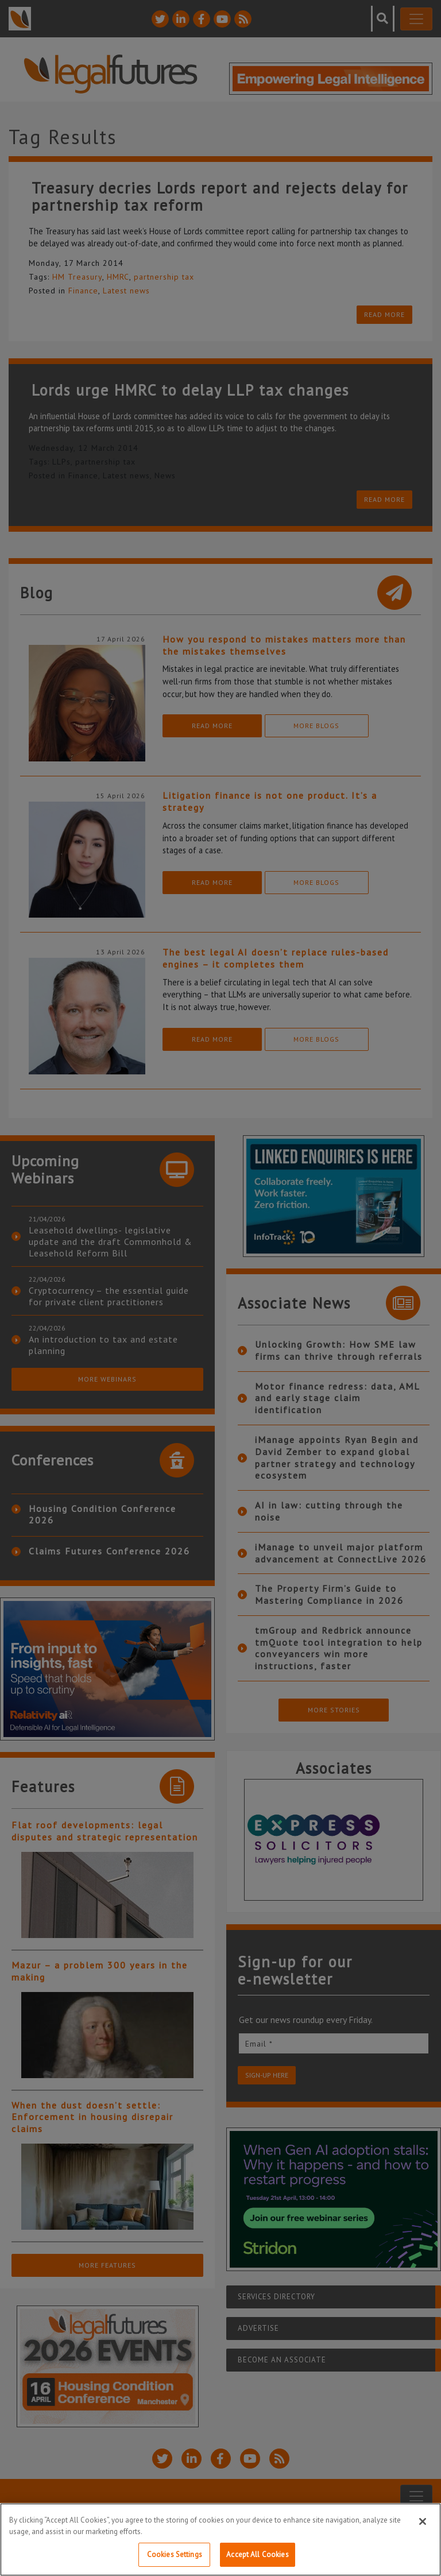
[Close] (422, 2521)
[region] (220, 2539)
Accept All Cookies (257, 2554)
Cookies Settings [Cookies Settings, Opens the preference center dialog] (174, 2554)
